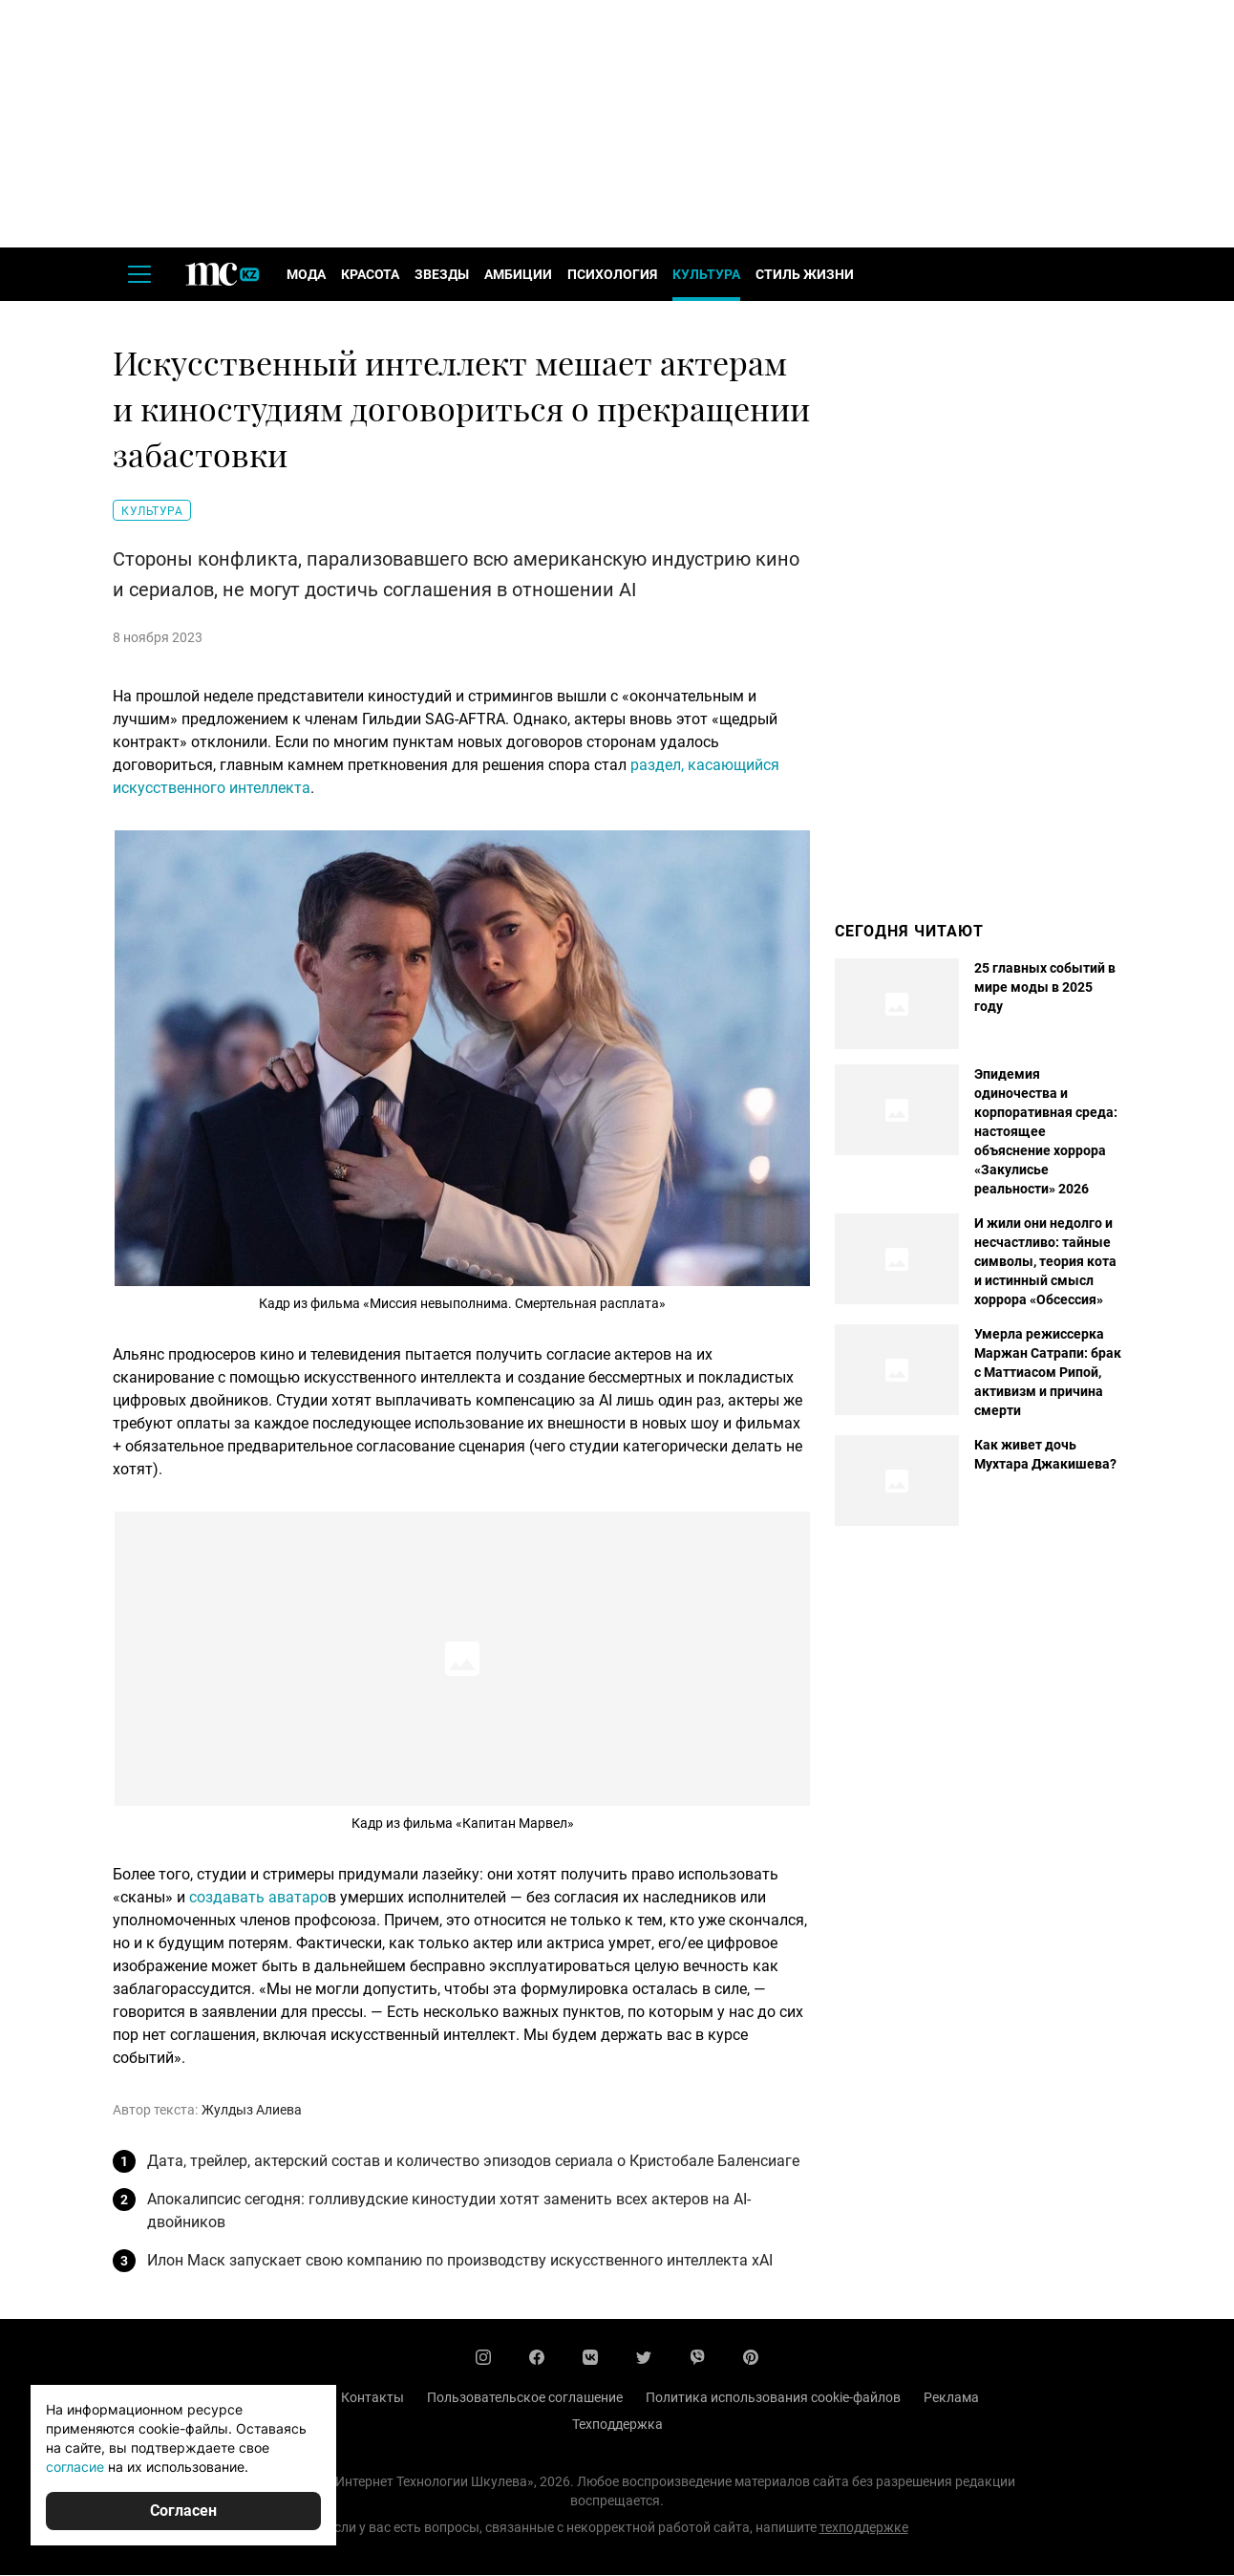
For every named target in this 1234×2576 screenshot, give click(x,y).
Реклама (951, 2398)
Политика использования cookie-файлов (773, 2398)
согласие (75, 2466)
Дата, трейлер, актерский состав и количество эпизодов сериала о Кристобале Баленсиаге (473, 2162)
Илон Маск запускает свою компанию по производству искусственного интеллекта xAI (460, 2261)
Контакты (372, 2398)
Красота (370, 275)
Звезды (442, 275)
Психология (612, 275)
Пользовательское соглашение (525, 2398)
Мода (306, 275)
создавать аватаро (258, 1898)
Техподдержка (617, 2425)
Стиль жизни (804, 275)
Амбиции (518, 275)
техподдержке (863, 2528)
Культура (706, 275)
